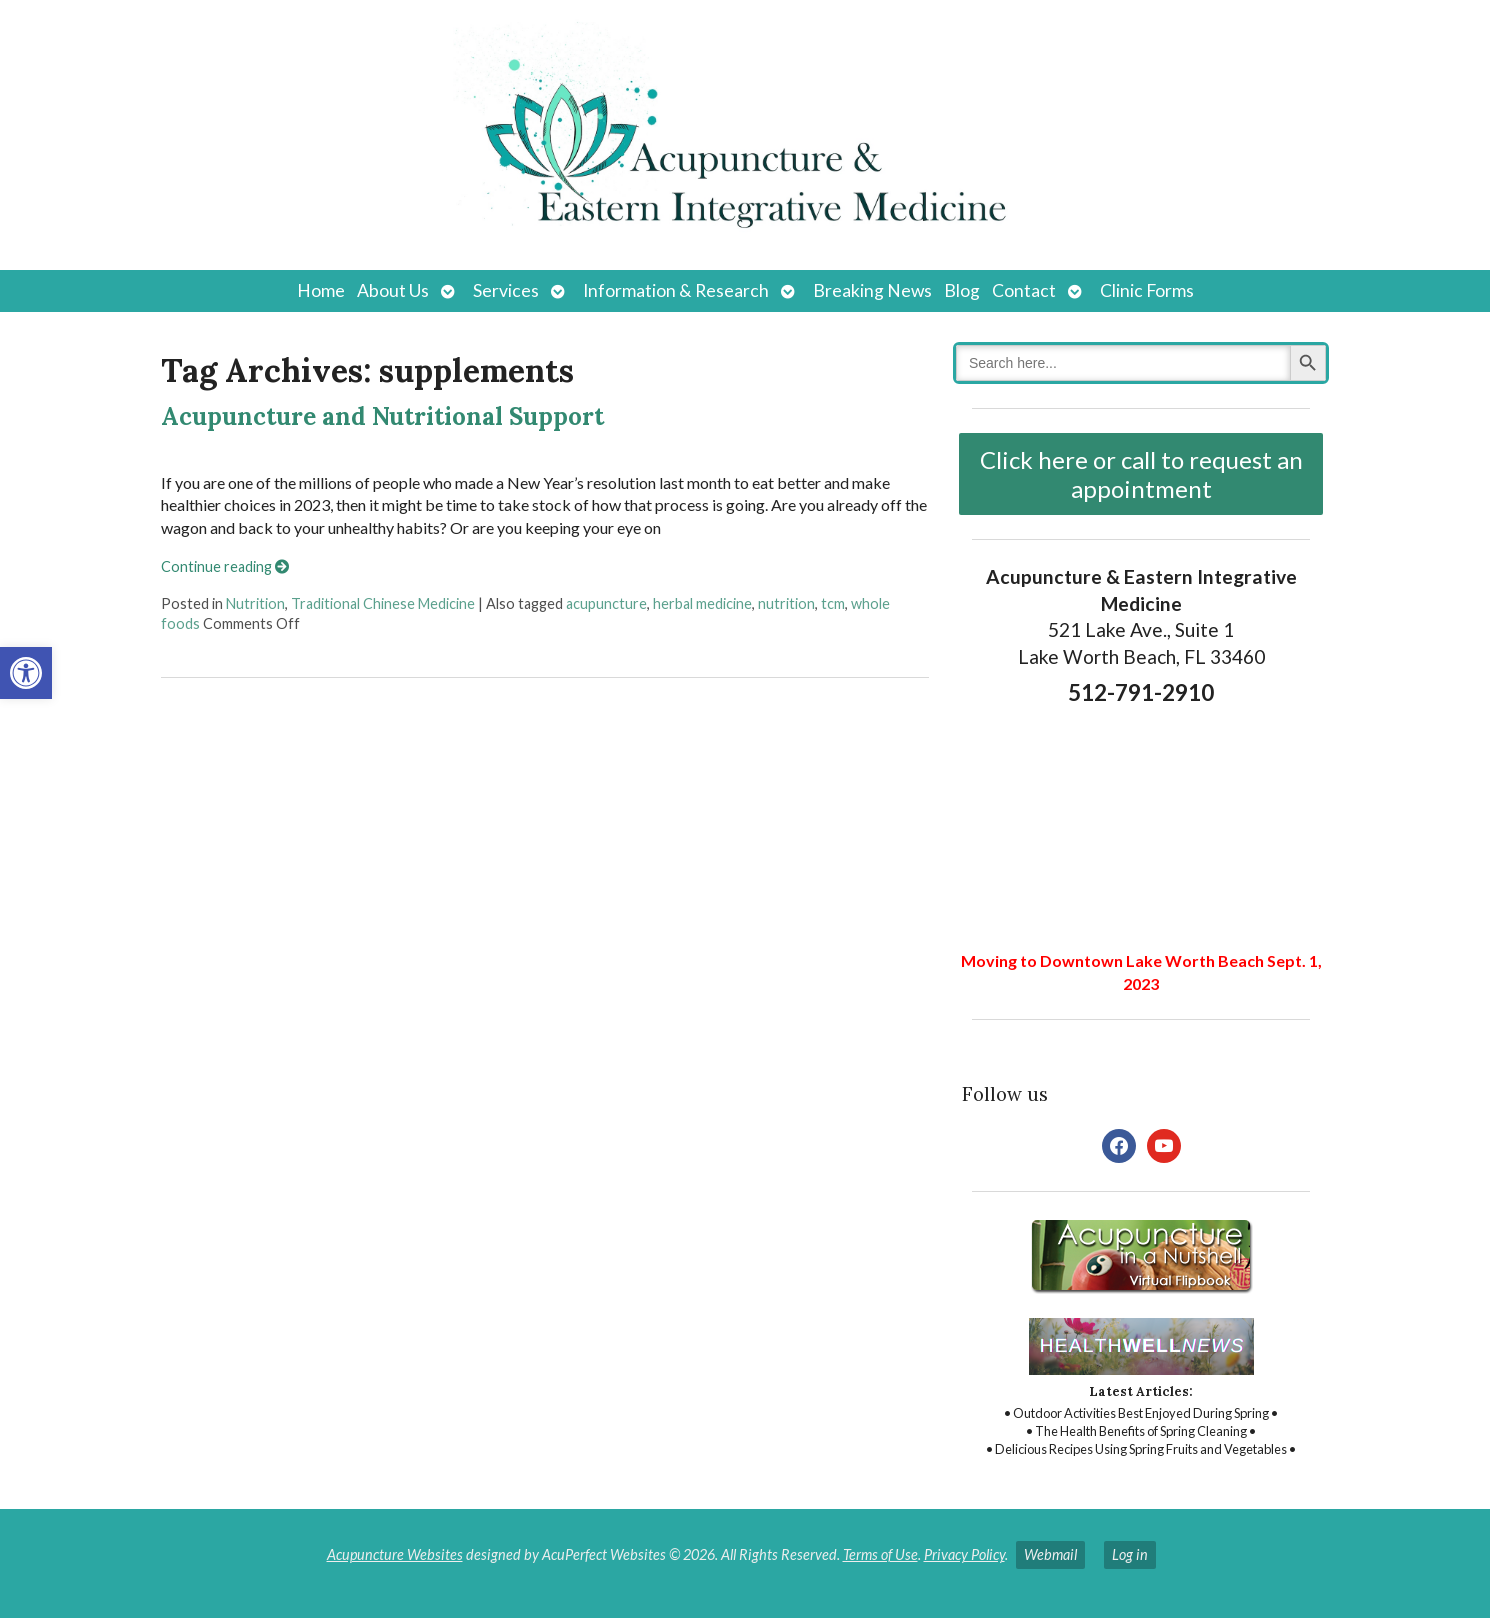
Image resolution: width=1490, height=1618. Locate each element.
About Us (393, 290)
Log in (1130, 1554)
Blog (962, 290)
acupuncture (606, 603)
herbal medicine (702, 603)
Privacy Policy (964, 1554)
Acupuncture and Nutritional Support (382, 416)
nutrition (786, 603)
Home (321, 290)
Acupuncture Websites (395, 1554)
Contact (1024, 290)
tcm (833, 603)
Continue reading (225, 566)
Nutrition (255, 603)
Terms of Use (880, 1554)
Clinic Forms (1147, 290)
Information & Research (676, 290)
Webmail (1050, 1554)
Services (506, 290)
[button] (26, 673)
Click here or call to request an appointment (1141, 474)
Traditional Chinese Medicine (383, 603)
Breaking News (872, 290)
